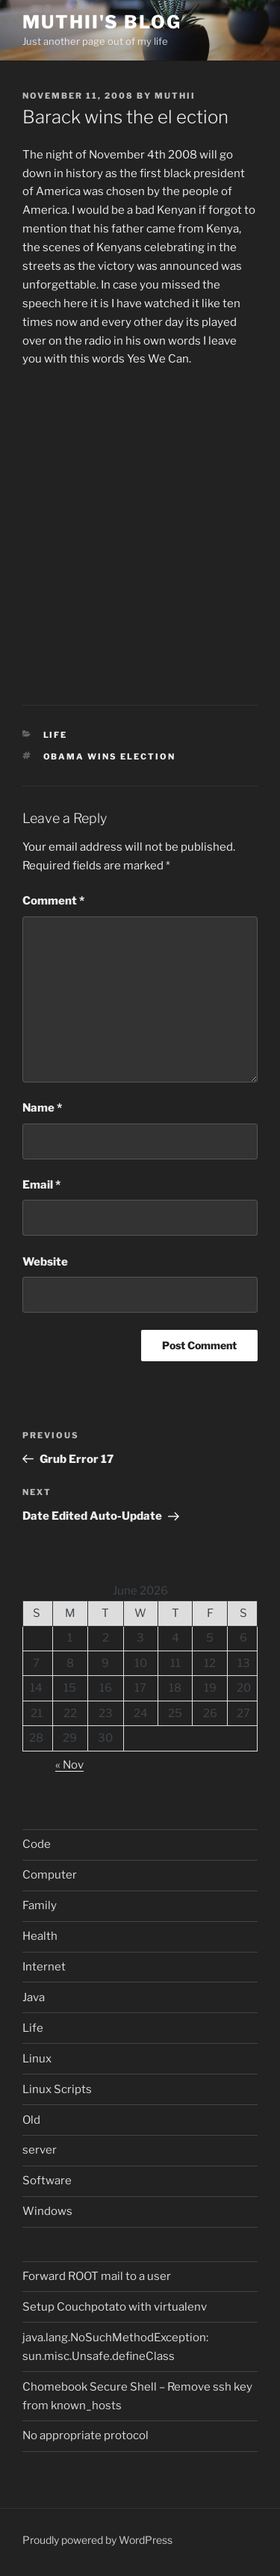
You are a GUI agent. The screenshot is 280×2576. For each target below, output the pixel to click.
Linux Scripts (57, 2089)
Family (39, 1905)
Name (42, 1108)
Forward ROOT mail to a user (96, 2276)
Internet (44, 1966)
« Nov (69, 1765)
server (39, 2150)
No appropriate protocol (85, 2435)
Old (31, 2120)
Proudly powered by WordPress (97, 2539)
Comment (53, 901)
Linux (37, 2058)
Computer (49, 1875)
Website (45, 1262)
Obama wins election (109, 756)
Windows (47, 2211)
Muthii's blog (101, 22)
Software (47, 2180)
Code (36, 1844)
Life (55, 735)
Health (39, 1936)
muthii (175, 95)
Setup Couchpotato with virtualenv (114, 2307)
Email (41, 1185)
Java (33, 1997)
